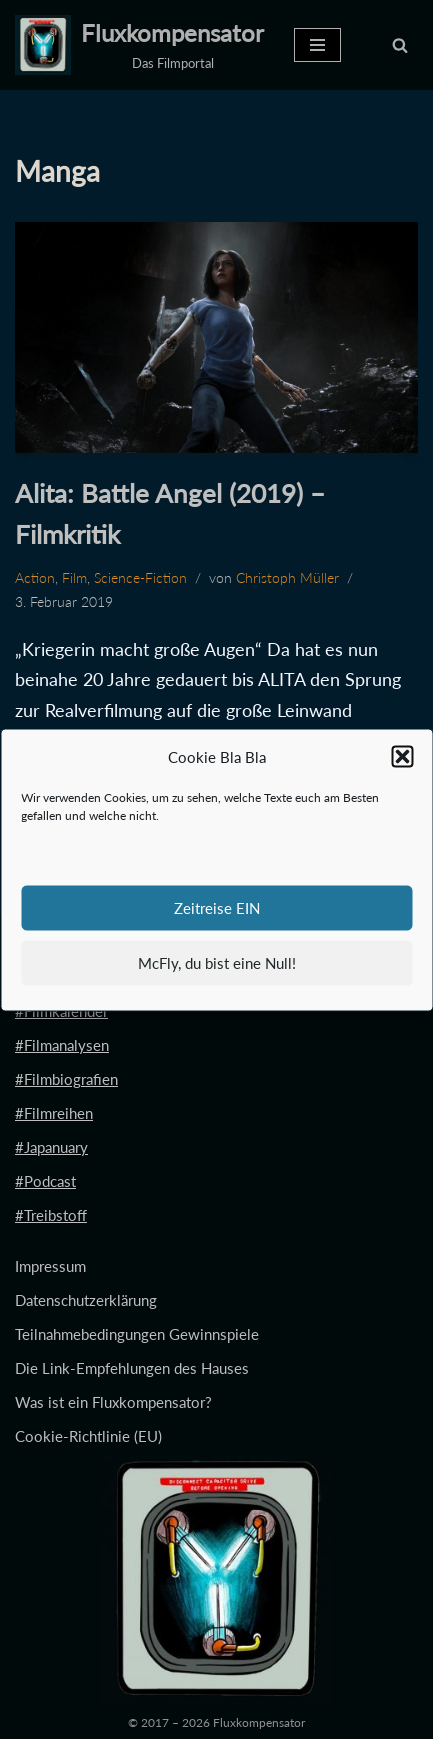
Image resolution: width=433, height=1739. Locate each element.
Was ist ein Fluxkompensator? (113, 1402)
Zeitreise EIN (217, 908)
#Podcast (45, 1181)
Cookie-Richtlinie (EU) (88, 1436)
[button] (402, 756)
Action (35, 578)
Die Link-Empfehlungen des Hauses (132, 1368)
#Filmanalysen (62, 1045)
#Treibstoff (51, 1215)
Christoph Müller (287, 578)
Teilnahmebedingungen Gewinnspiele (137, 1334)
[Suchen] (400, 45)
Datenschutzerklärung (86, 1300)
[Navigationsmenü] (317, 45)
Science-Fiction (140, 578)
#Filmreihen (54, 1113)
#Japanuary (51, 1147)
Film (74, 578)
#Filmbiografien (66, 1079)
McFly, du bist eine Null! (217, 963)
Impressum (50, 1266)
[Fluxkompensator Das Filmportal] (139, 45)
